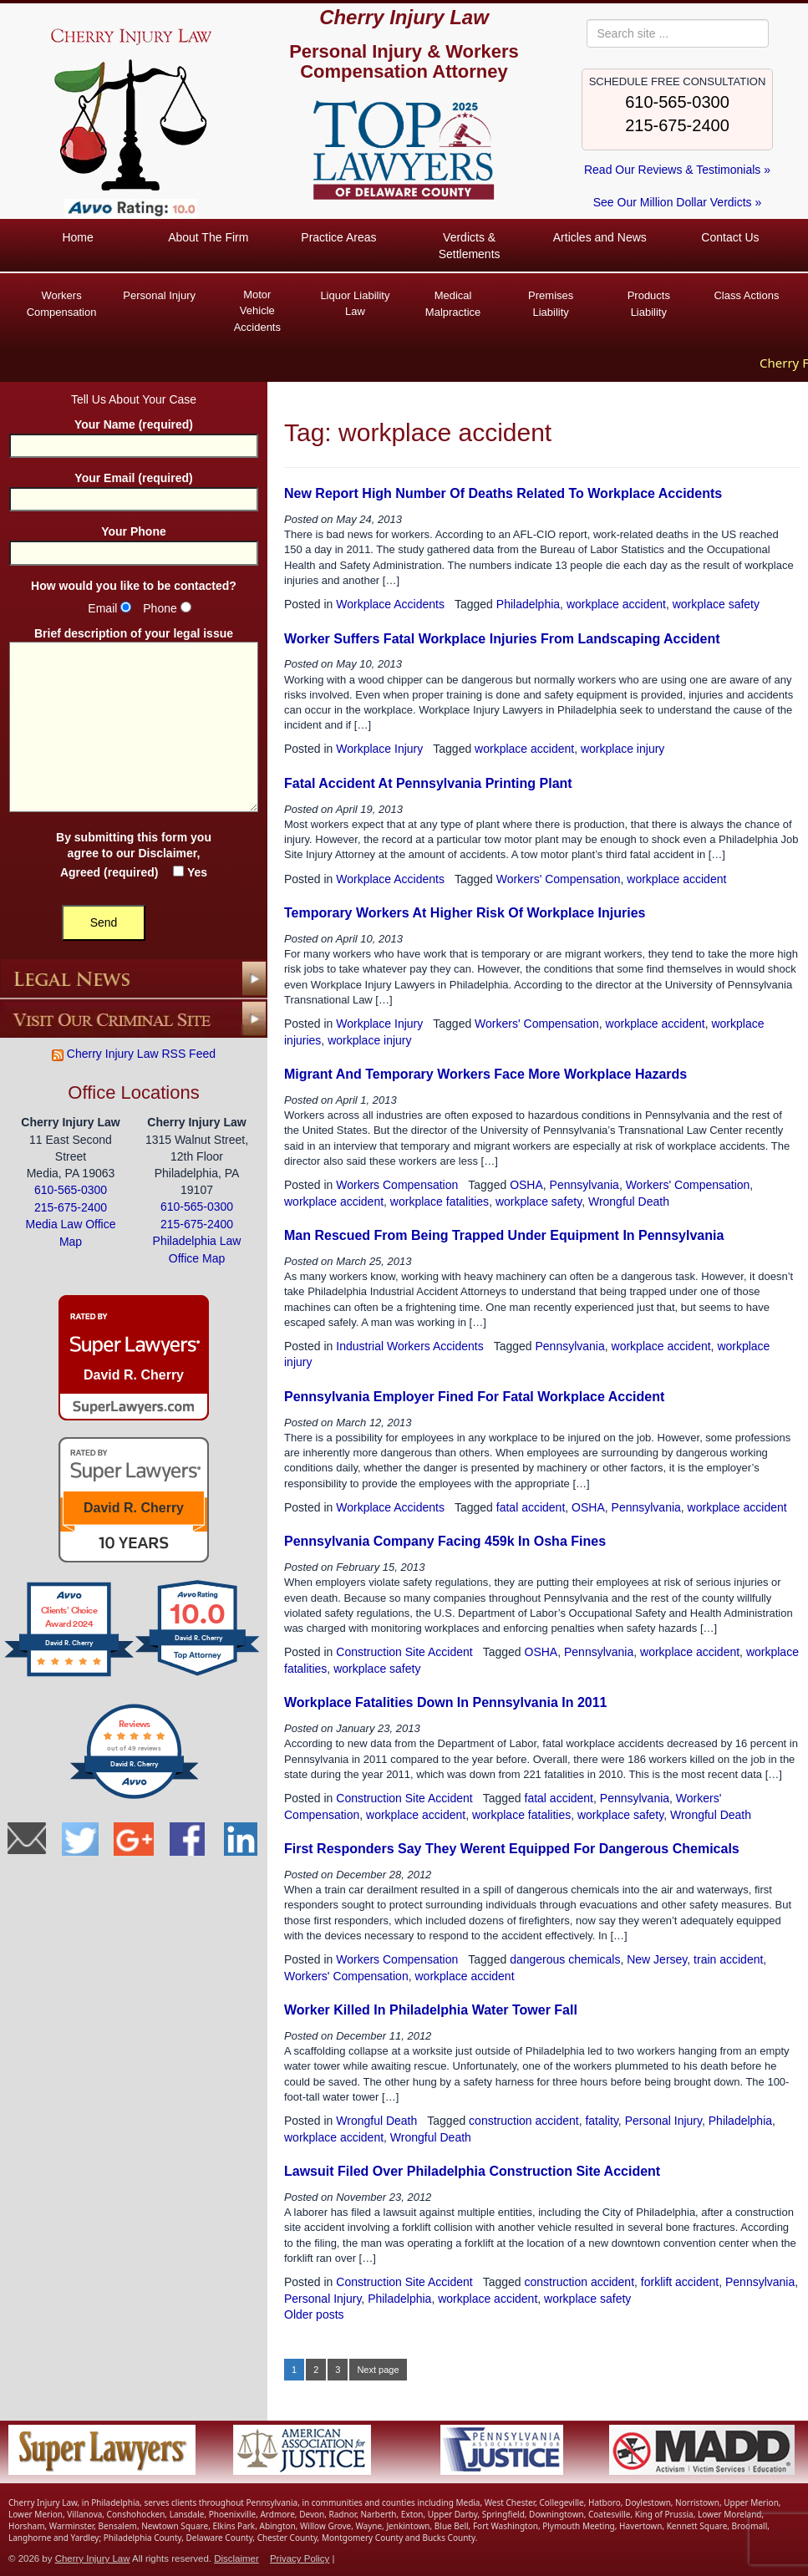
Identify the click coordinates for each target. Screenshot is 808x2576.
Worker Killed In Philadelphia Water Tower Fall (430, 2010)
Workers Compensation (62, 303)
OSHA (526, 1184)
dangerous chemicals (565, 1959)
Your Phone (133, 542)
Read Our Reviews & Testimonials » (677, 169)
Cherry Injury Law (404, 17)
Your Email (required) (133, 488)
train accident (728, 1959)
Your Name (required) (133, 435)
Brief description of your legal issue (133, 721)
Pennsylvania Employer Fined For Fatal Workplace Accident (474, 1397)
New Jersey (657, 1959)
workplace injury (622, 748)
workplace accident (616, 604)
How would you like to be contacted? (133, 585)
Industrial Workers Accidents (409, 1346)
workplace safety (716, 604)
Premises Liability (550, 303)
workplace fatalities (439, 1200)
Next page (378, 2370)
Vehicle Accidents (257, 310)
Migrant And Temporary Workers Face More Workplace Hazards (485, 1074)
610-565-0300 (677, 102)
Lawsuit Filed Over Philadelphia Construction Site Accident (472, 2171)
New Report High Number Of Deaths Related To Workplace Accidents (503, 493)
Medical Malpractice (452, 303)
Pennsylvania (584, 1184)
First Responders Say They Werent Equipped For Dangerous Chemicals (511, 1849)
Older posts (314, 2314)
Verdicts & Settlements (470, 246)
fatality (601, 2120)
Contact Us (730, 237)
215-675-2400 (677, 125)
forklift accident (680, 2282)
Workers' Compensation (558, 879)
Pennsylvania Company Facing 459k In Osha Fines (445, 1541)
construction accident (524, 2120)
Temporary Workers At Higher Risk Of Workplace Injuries (464, 913)
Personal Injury (159, 295)
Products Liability (649, 303)
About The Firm (208, 237)
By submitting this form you (133, 855)
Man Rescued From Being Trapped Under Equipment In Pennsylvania (504, 1235)
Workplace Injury (379, 748)
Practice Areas (338, 237)
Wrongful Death (628, 1200)
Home (77, 237)
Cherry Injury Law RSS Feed (134, 1053)
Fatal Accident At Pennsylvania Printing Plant (428, 783)
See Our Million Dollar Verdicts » (677, 202)
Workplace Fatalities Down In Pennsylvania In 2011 (445, 1702)
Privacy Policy (299, 2558)
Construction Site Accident (404, 1652)
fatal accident (531, 1507)
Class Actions (746, 295)
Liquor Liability (354, 304)
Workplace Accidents (390, 604)
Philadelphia (528, 604)
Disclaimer (167, 853)
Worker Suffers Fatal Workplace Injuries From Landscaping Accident (502, 639)
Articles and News (600, 237)
